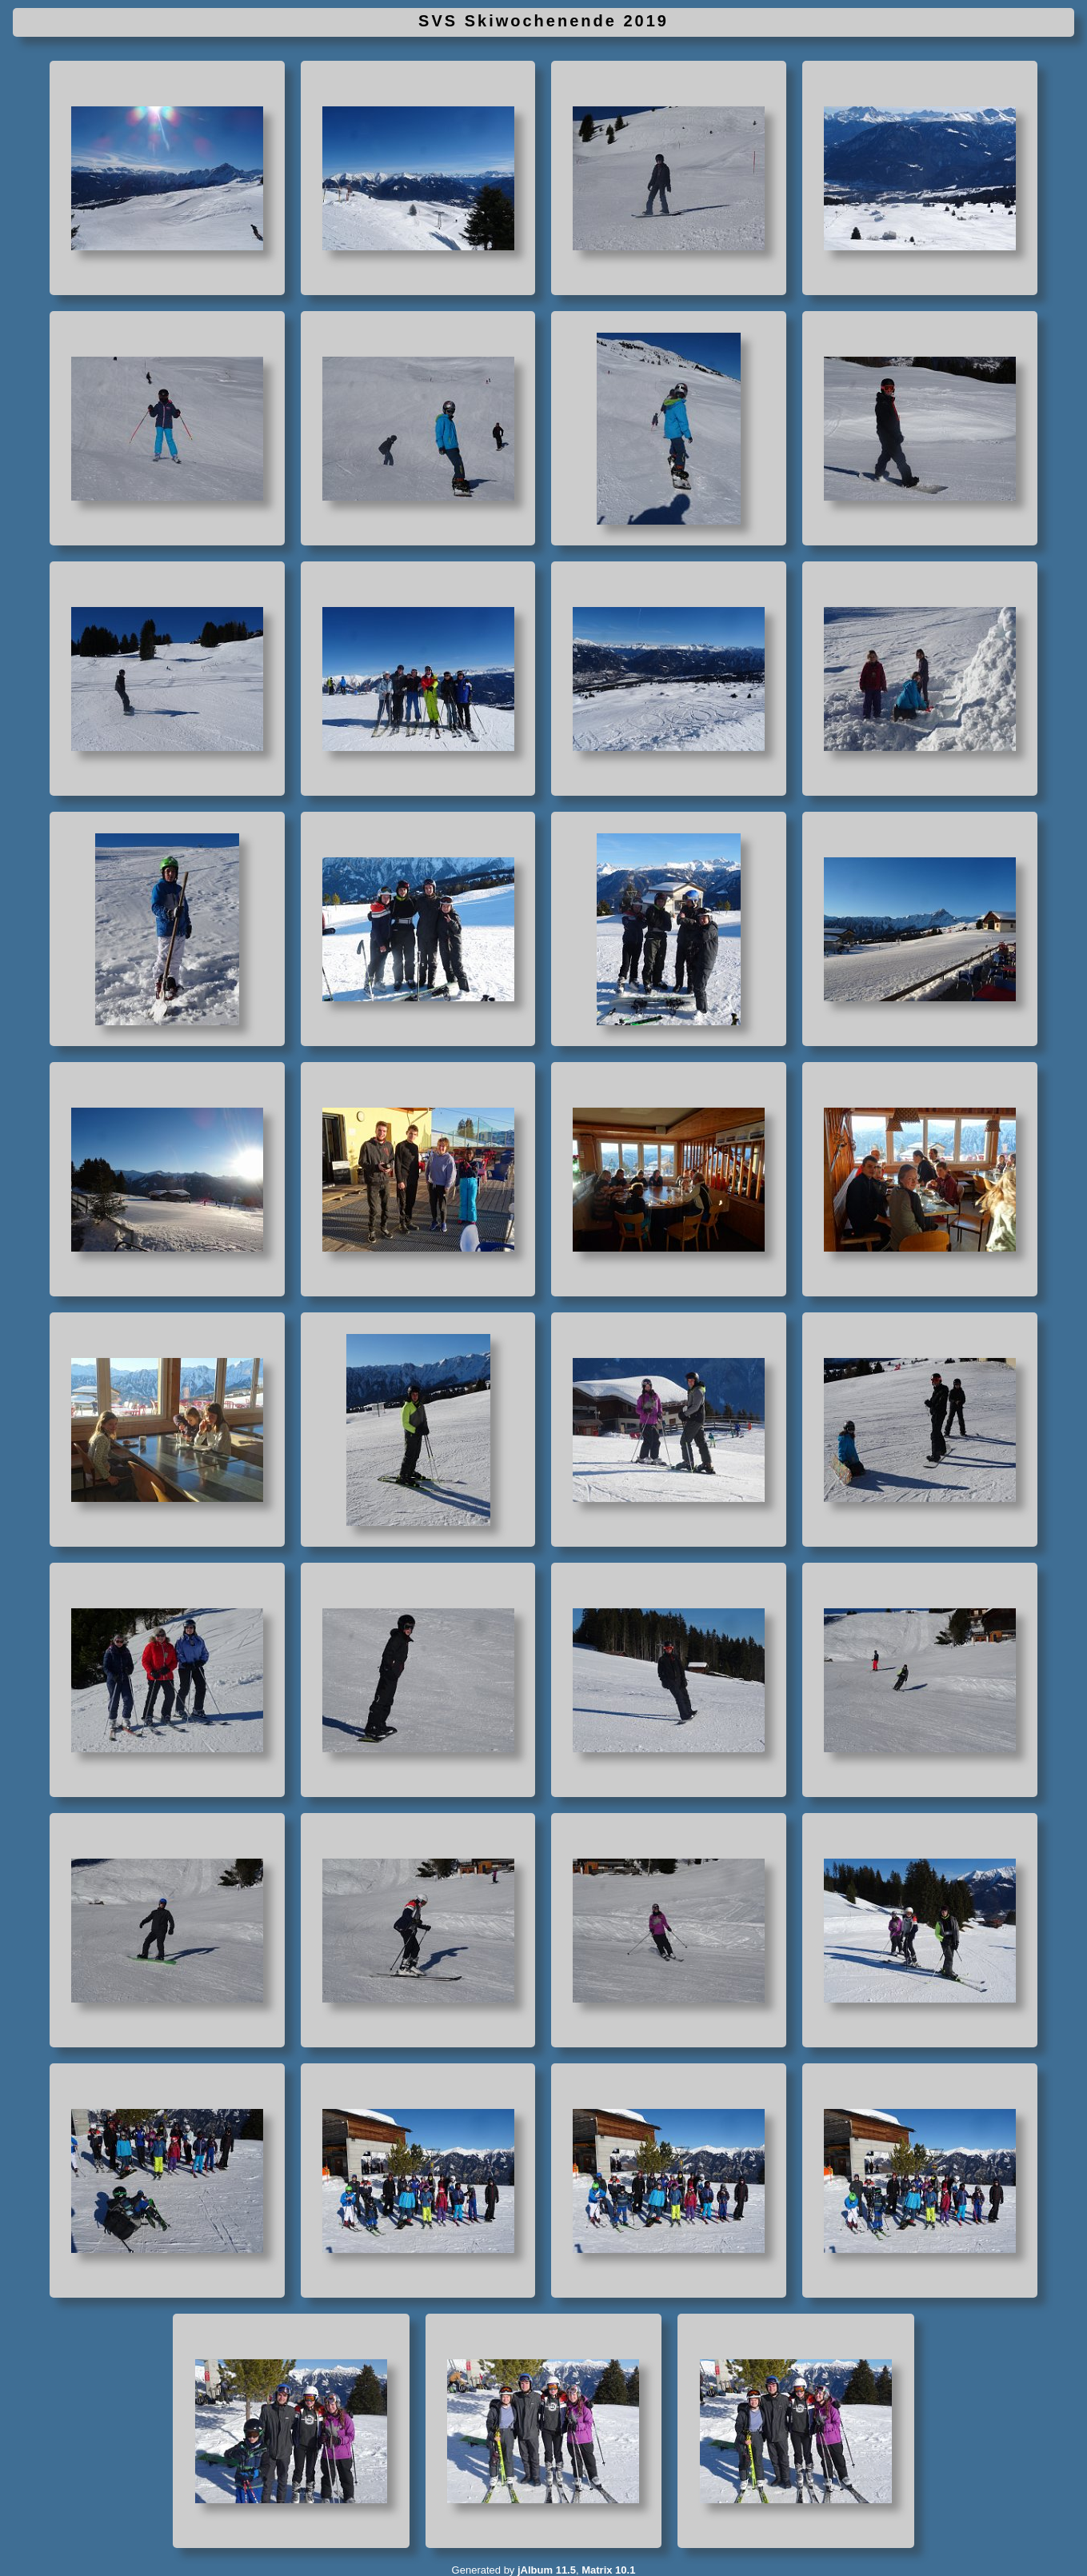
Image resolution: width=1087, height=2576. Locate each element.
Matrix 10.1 (608, 2570)
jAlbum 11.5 (547, 2570)
